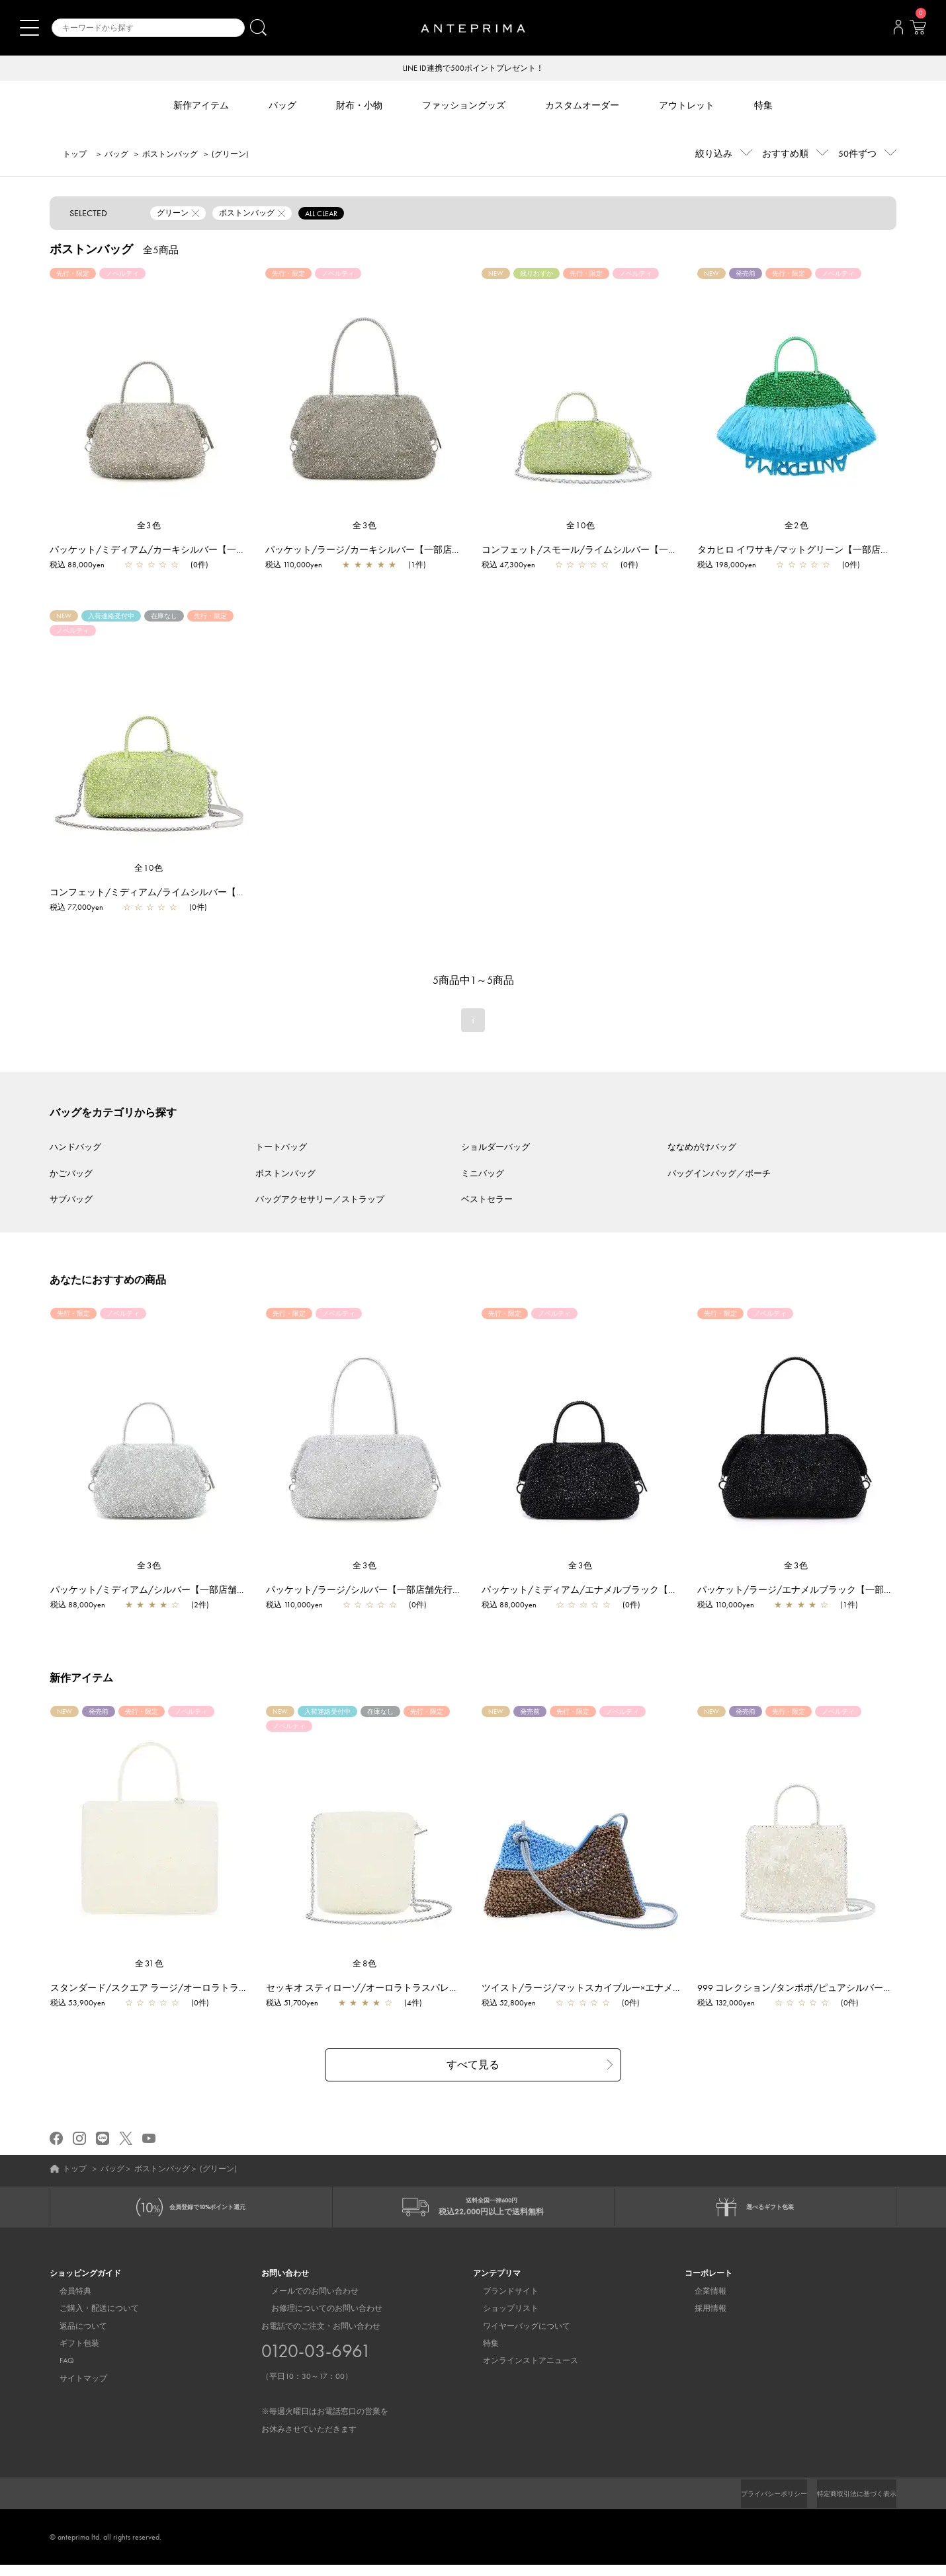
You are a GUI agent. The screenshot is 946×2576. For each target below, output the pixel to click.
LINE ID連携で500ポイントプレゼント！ (473, 68)
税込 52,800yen (515, 2004)
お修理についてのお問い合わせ (316, 2320)
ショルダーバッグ (495, 1148)
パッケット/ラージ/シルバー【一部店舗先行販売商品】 (389, 1591)
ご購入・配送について (89, 2320)
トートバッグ (281, 1148)
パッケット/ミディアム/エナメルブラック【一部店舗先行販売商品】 (632, 1591)
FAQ (57, 2372)
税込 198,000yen (726, 566)
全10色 (581, 526)
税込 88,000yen (77, 566)
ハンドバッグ (75, 1148)
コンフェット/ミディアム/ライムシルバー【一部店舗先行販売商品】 (194, 893)
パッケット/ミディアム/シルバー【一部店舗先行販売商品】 (182, 1591)
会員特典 (65, 2302)
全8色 (365, 1964)
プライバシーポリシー (751, 2504)
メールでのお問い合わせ (305, 2302)
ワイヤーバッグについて (516, 2337)
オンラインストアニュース (520, 2372)
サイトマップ (73, 2389)
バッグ (116, 155)
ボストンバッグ (170, 155)
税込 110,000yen (293, 566)
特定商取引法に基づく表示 (848, 2504)
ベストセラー (487, 1200)
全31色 (149, 1964)
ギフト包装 (69, 2354)
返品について (73, 2337)
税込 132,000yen (732, 2004)
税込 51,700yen (299, 2004)
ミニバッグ (482, 1174)
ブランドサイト (501, 2302)
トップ (75, 155)
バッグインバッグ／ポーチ (719, 1174)
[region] (149, 394)
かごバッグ (71, 1174)
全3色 (149, 526)
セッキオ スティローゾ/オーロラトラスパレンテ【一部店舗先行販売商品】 (429, 1989)
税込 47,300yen (508, 566)
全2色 (797, 526)
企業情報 (700, 2302)
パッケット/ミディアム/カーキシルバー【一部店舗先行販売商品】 (189, 551)
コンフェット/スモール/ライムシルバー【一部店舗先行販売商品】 (621, 551)
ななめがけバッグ (701, 1148)
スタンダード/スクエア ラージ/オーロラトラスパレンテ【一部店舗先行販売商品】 (230, 1989)
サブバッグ (71, 1200)
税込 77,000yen (76, 908)
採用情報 (700, 2320)
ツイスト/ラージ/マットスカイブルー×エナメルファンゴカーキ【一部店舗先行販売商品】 (676, 1989)
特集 (481, 2354)
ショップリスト (501, 2320)
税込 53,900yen (84, 2004)
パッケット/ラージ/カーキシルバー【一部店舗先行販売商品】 (395, 551)
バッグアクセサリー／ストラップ (319, 1200)
